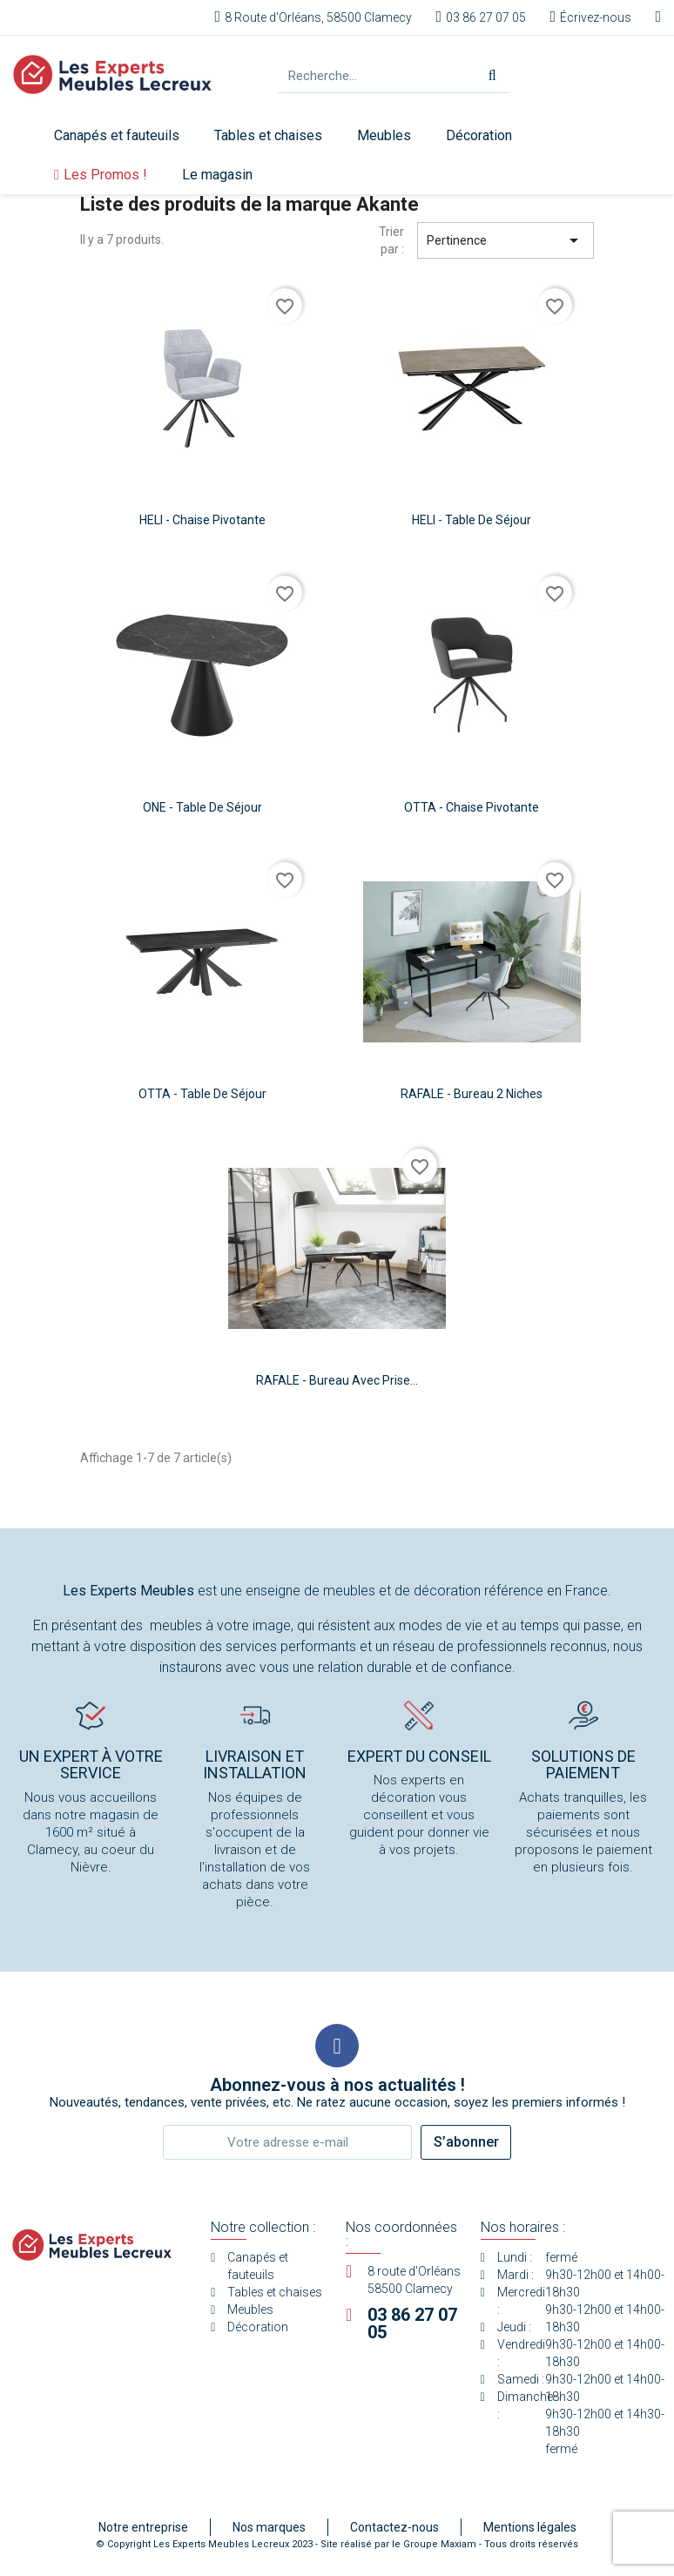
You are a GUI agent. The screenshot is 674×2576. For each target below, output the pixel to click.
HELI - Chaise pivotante (202, 520)
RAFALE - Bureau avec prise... (337, 1380)
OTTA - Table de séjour (202, 1094)
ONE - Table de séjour (202, 807)
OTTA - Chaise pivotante (471, 807)
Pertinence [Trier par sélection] (505, 240)
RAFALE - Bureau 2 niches (472, 1094)
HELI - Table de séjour (471, 520)
